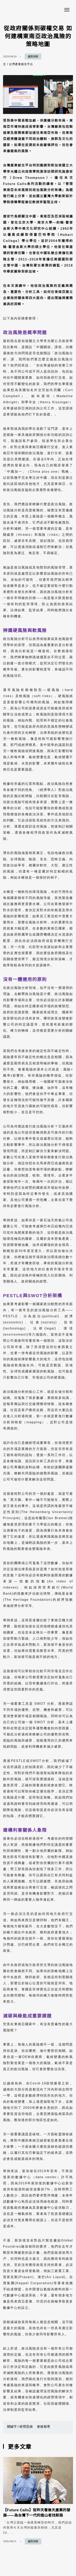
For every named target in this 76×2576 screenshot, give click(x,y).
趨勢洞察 (33, 56)
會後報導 (43, 2426)
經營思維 (26, 2426)
